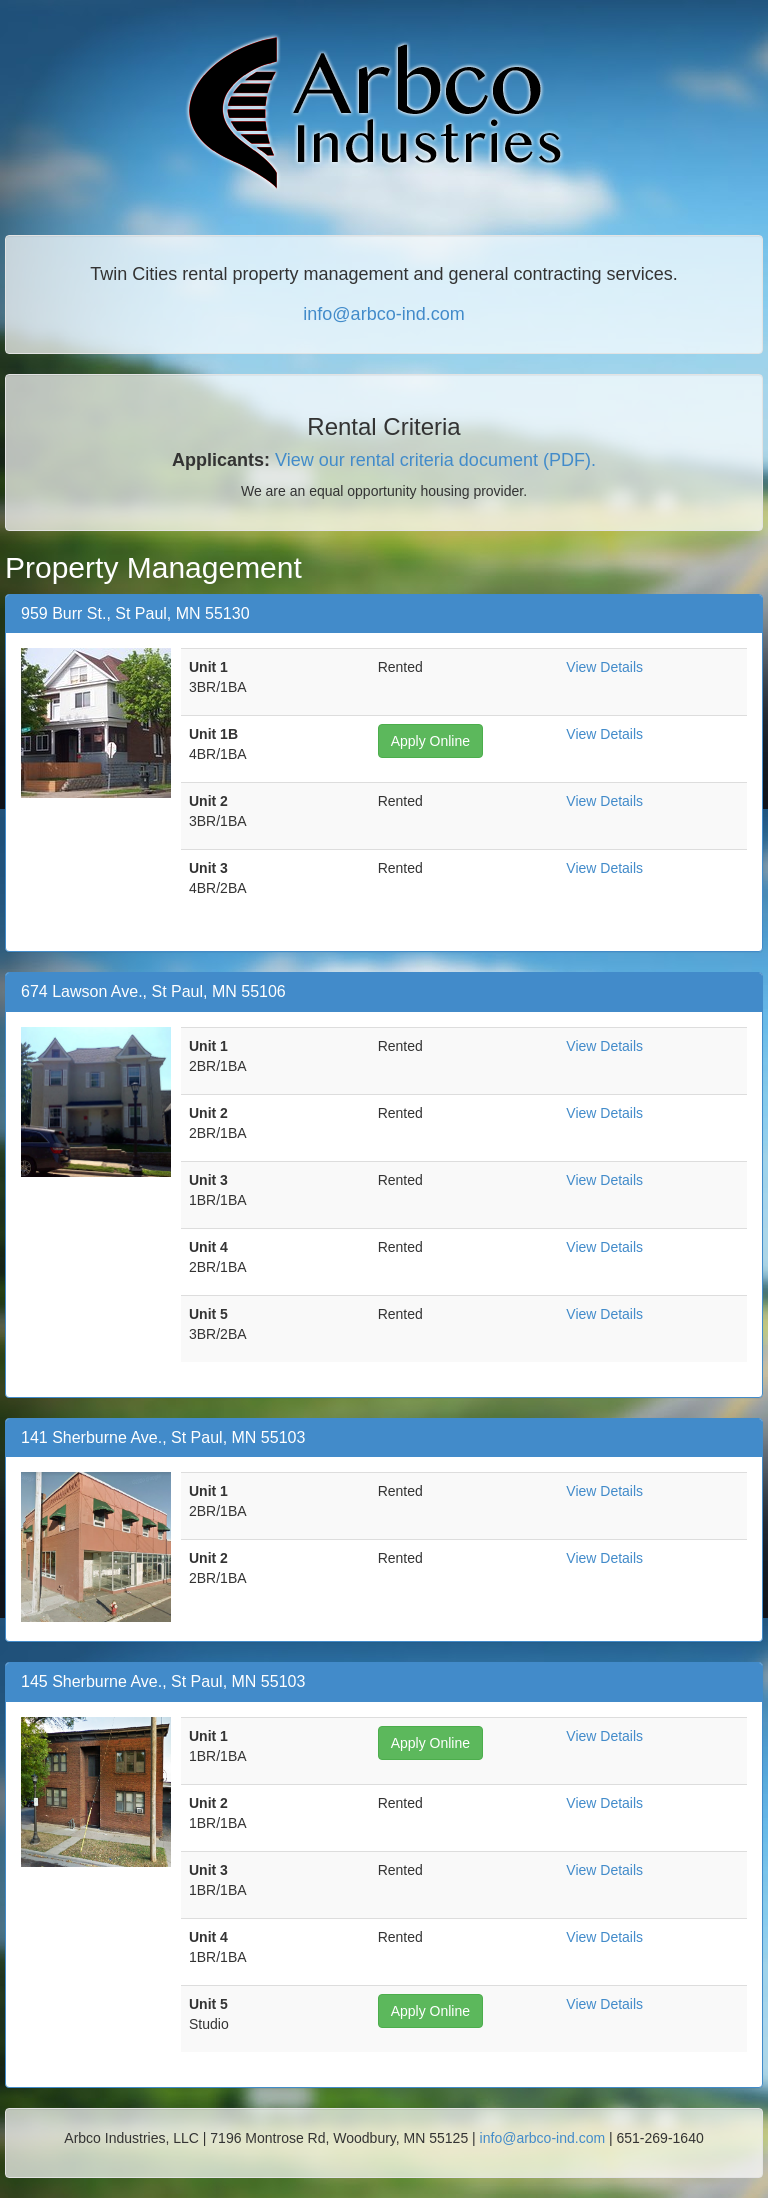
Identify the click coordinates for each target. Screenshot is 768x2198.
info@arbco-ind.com (383, 314)
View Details (604, 667)
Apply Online (430, 741)
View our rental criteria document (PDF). (435, 460)
